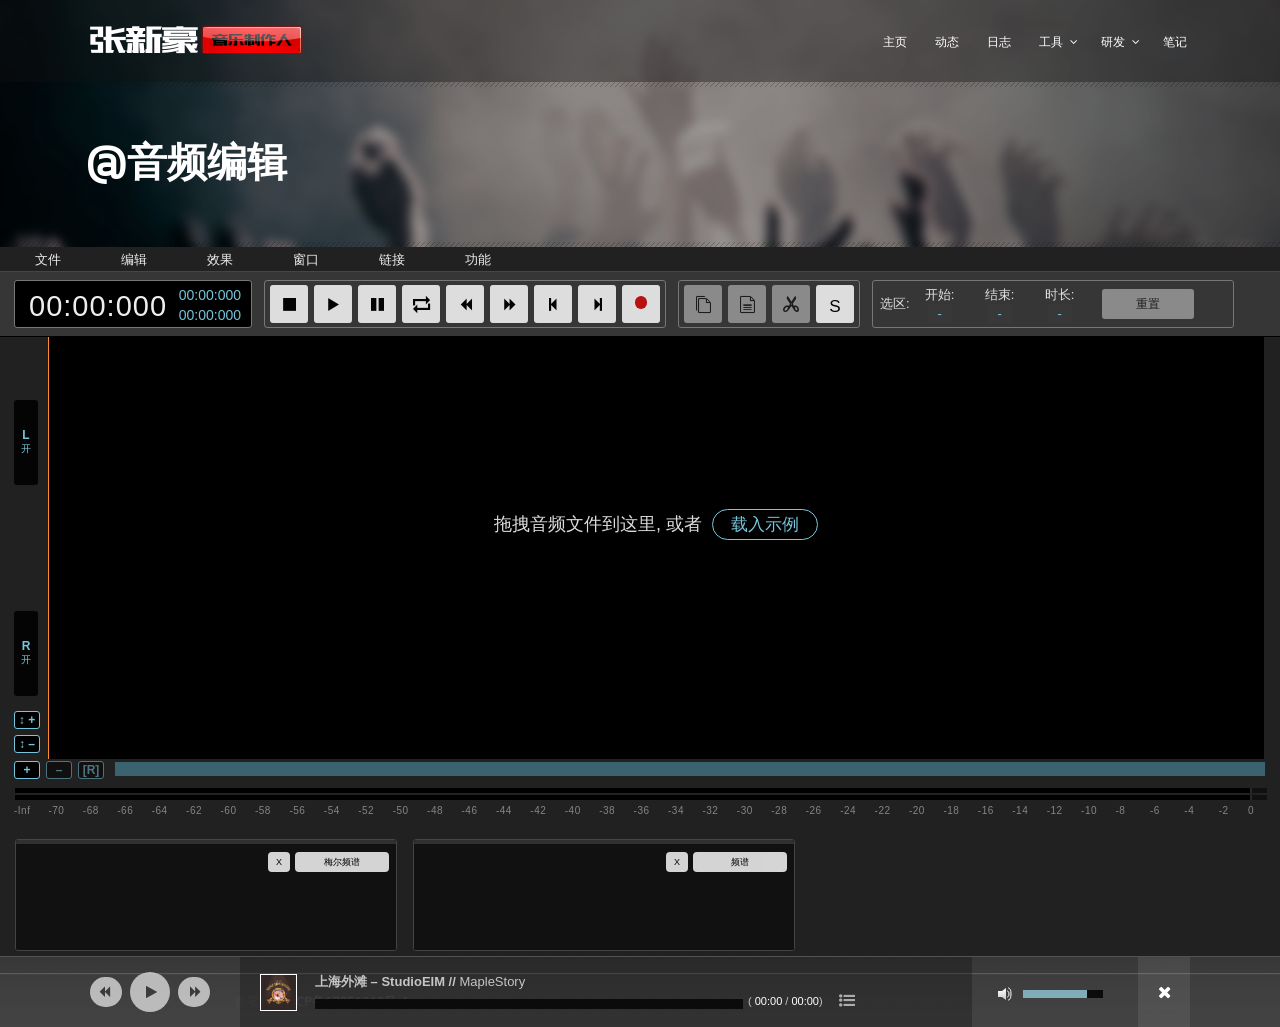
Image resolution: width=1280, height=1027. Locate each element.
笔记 (1175, 41)
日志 (999, 41)
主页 (895, 41)
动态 (947, 41)
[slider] (529, 1004)
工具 (1051, 41)
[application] (640, 992)
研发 (1113, 41)
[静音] (1005, 994)
